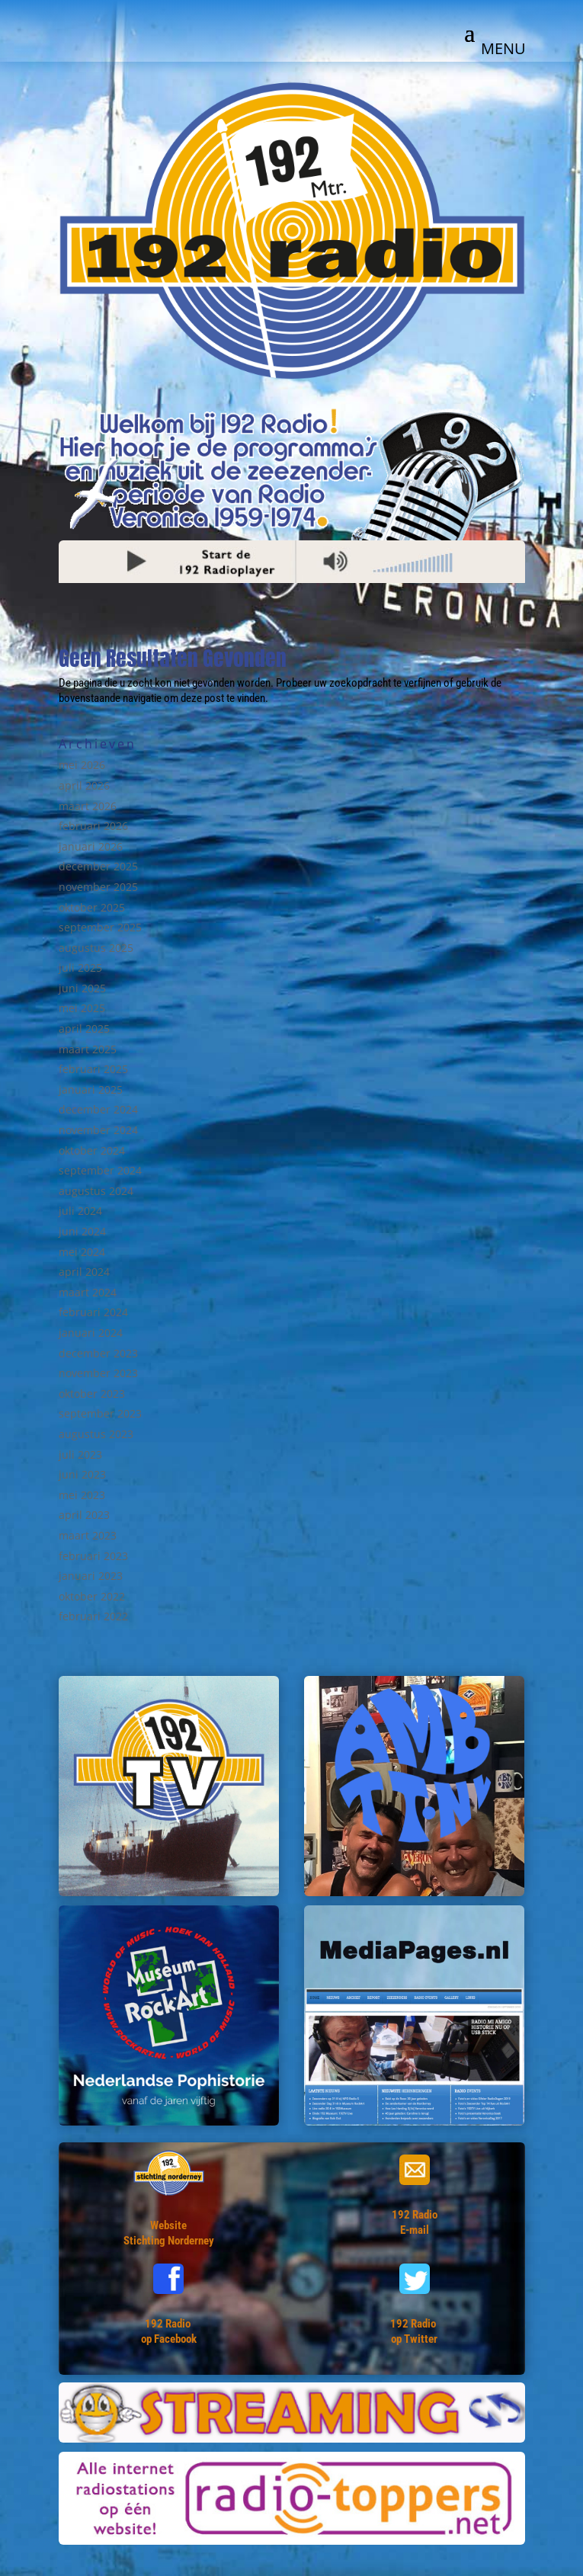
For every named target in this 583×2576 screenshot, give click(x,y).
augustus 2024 (96, 1191)
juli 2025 (80, 967)
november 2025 (98, 886)
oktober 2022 (92, 1596)
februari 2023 (93, 1556)
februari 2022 (93, 1616)
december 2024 (98, 1109)
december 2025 (98, 866)
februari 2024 (93, 1312)
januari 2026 (91, 846)
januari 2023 (91, 1575)
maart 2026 (88, 806)
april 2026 (84, 785)
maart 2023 (88, 1535)
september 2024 (100, 1170)
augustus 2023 (96, 1434)
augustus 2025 (96, 947)
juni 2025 (82, 988)
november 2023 (98, 1373)
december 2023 (98, 1353)
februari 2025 (93, 1069)
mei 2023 (82, 1495)
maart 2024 (88, 1292)
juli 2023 (80, 1454)
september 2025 (100, 927)
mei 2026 (82, 765)
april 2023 (84, 1514)
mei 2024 (82, 1252)
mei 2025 (82, 1008)
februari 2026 (93, 826)
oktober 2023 (92, 1393)
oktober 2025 (92, 907)
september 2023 (100, 1413)
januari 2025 (91, 1089)
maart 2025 (88, 1049)
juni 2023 (82, 1474)
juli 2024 (80, 1210)
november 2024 (98, 1130)
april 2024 (84, 1271)
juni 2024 (82, 1231)
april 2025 (84, 1028)
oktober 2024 (92, 1150)
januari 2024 (91, 1332)
